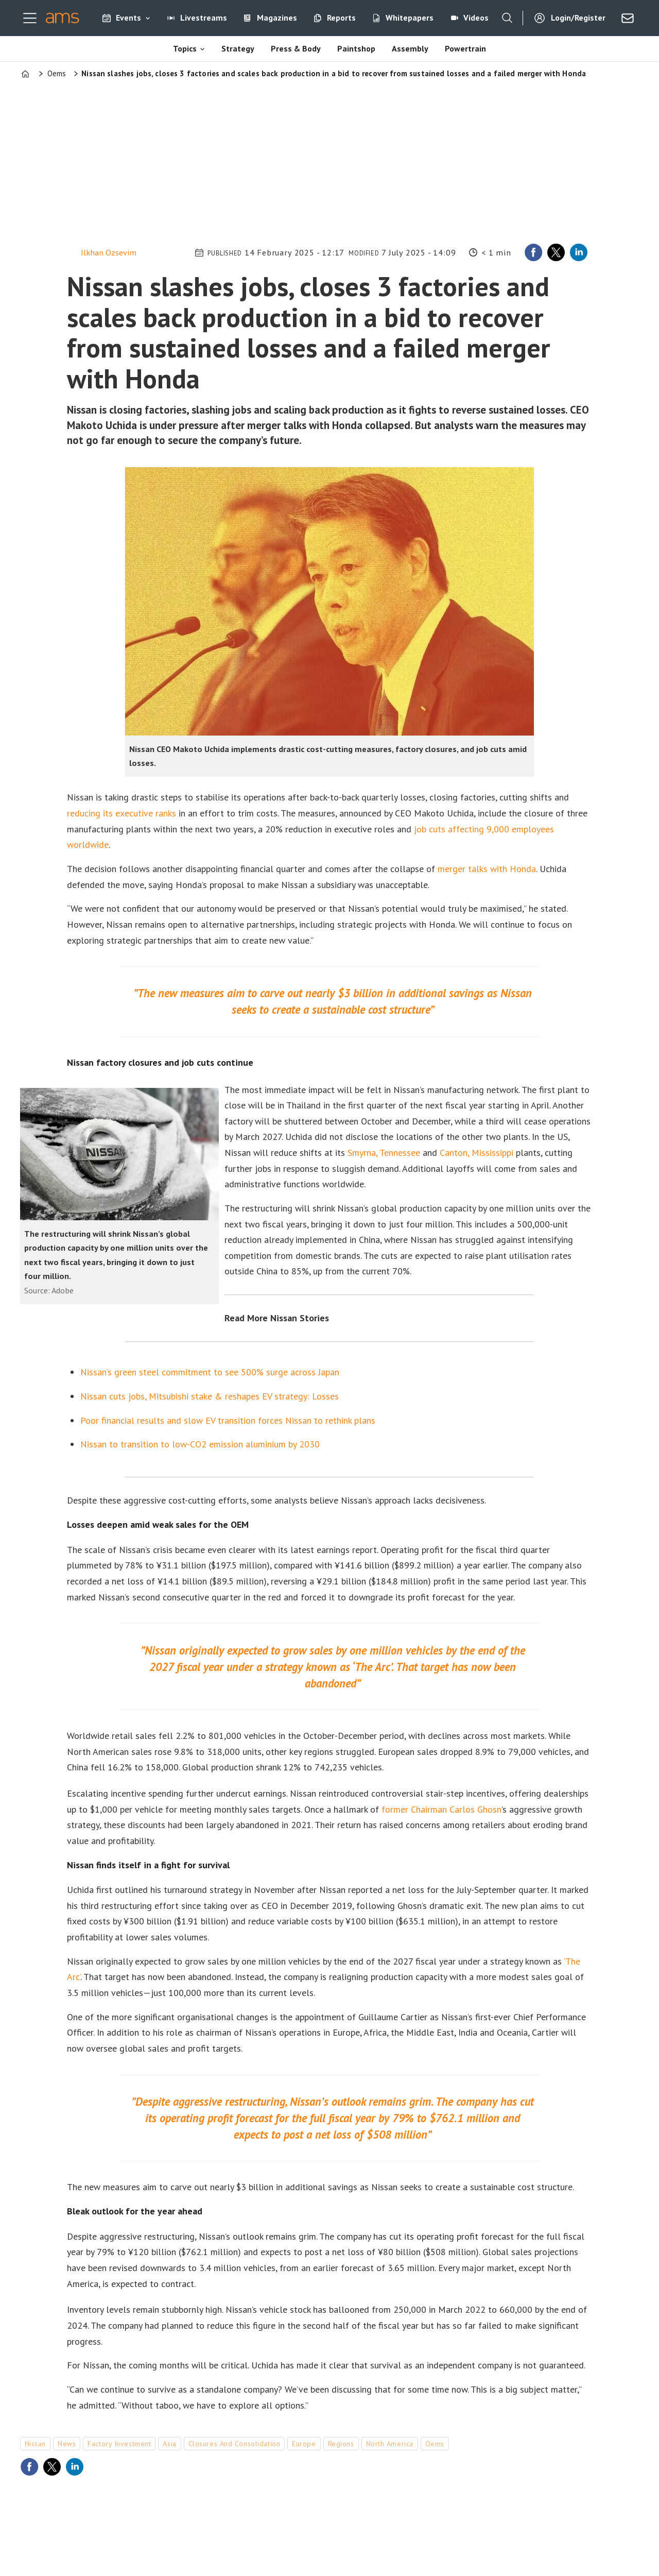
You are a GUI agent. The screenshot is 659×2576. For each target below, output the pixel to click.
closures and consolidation (234, 2443)
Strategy (237, 48)
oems (434, 2443)
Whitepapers (409, 17)
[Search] (507, 18)
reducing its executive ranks (121, 813)
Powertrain (465, 48)
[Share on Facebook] (533, 252)
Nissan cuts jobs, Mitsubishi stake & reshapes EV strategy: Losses (209, 1396)
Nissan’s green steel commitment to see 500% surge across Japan (209, 1372)
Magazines (277, 17)
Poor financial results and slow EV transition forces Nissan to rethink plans (227, 1420)
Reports (341, 17)
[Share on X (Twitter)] (556, 252)
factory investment (119, 2443)
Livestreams (203, 17)
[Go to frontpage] (62, 18)
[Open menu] (30, 18)
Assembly (410, 48)
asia (169, 2443)
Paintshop (356, 48)
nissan (35, 2443)
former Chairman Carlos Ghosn (441, 1809)
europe (304, 2443)
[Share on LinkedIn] (578, 252)
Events (128, 17)
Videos (476, 17)
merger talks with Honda (487, 869)
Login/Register (578, 17)
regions (341, 2443)
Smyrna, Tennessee (384, 1152)
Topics (185, 48)
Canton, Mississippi (476, 1152)
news (67, 2443)
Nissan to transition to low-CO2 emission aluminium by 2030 (200, 1444)
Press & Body (296, 48)
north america (389, 2443)
